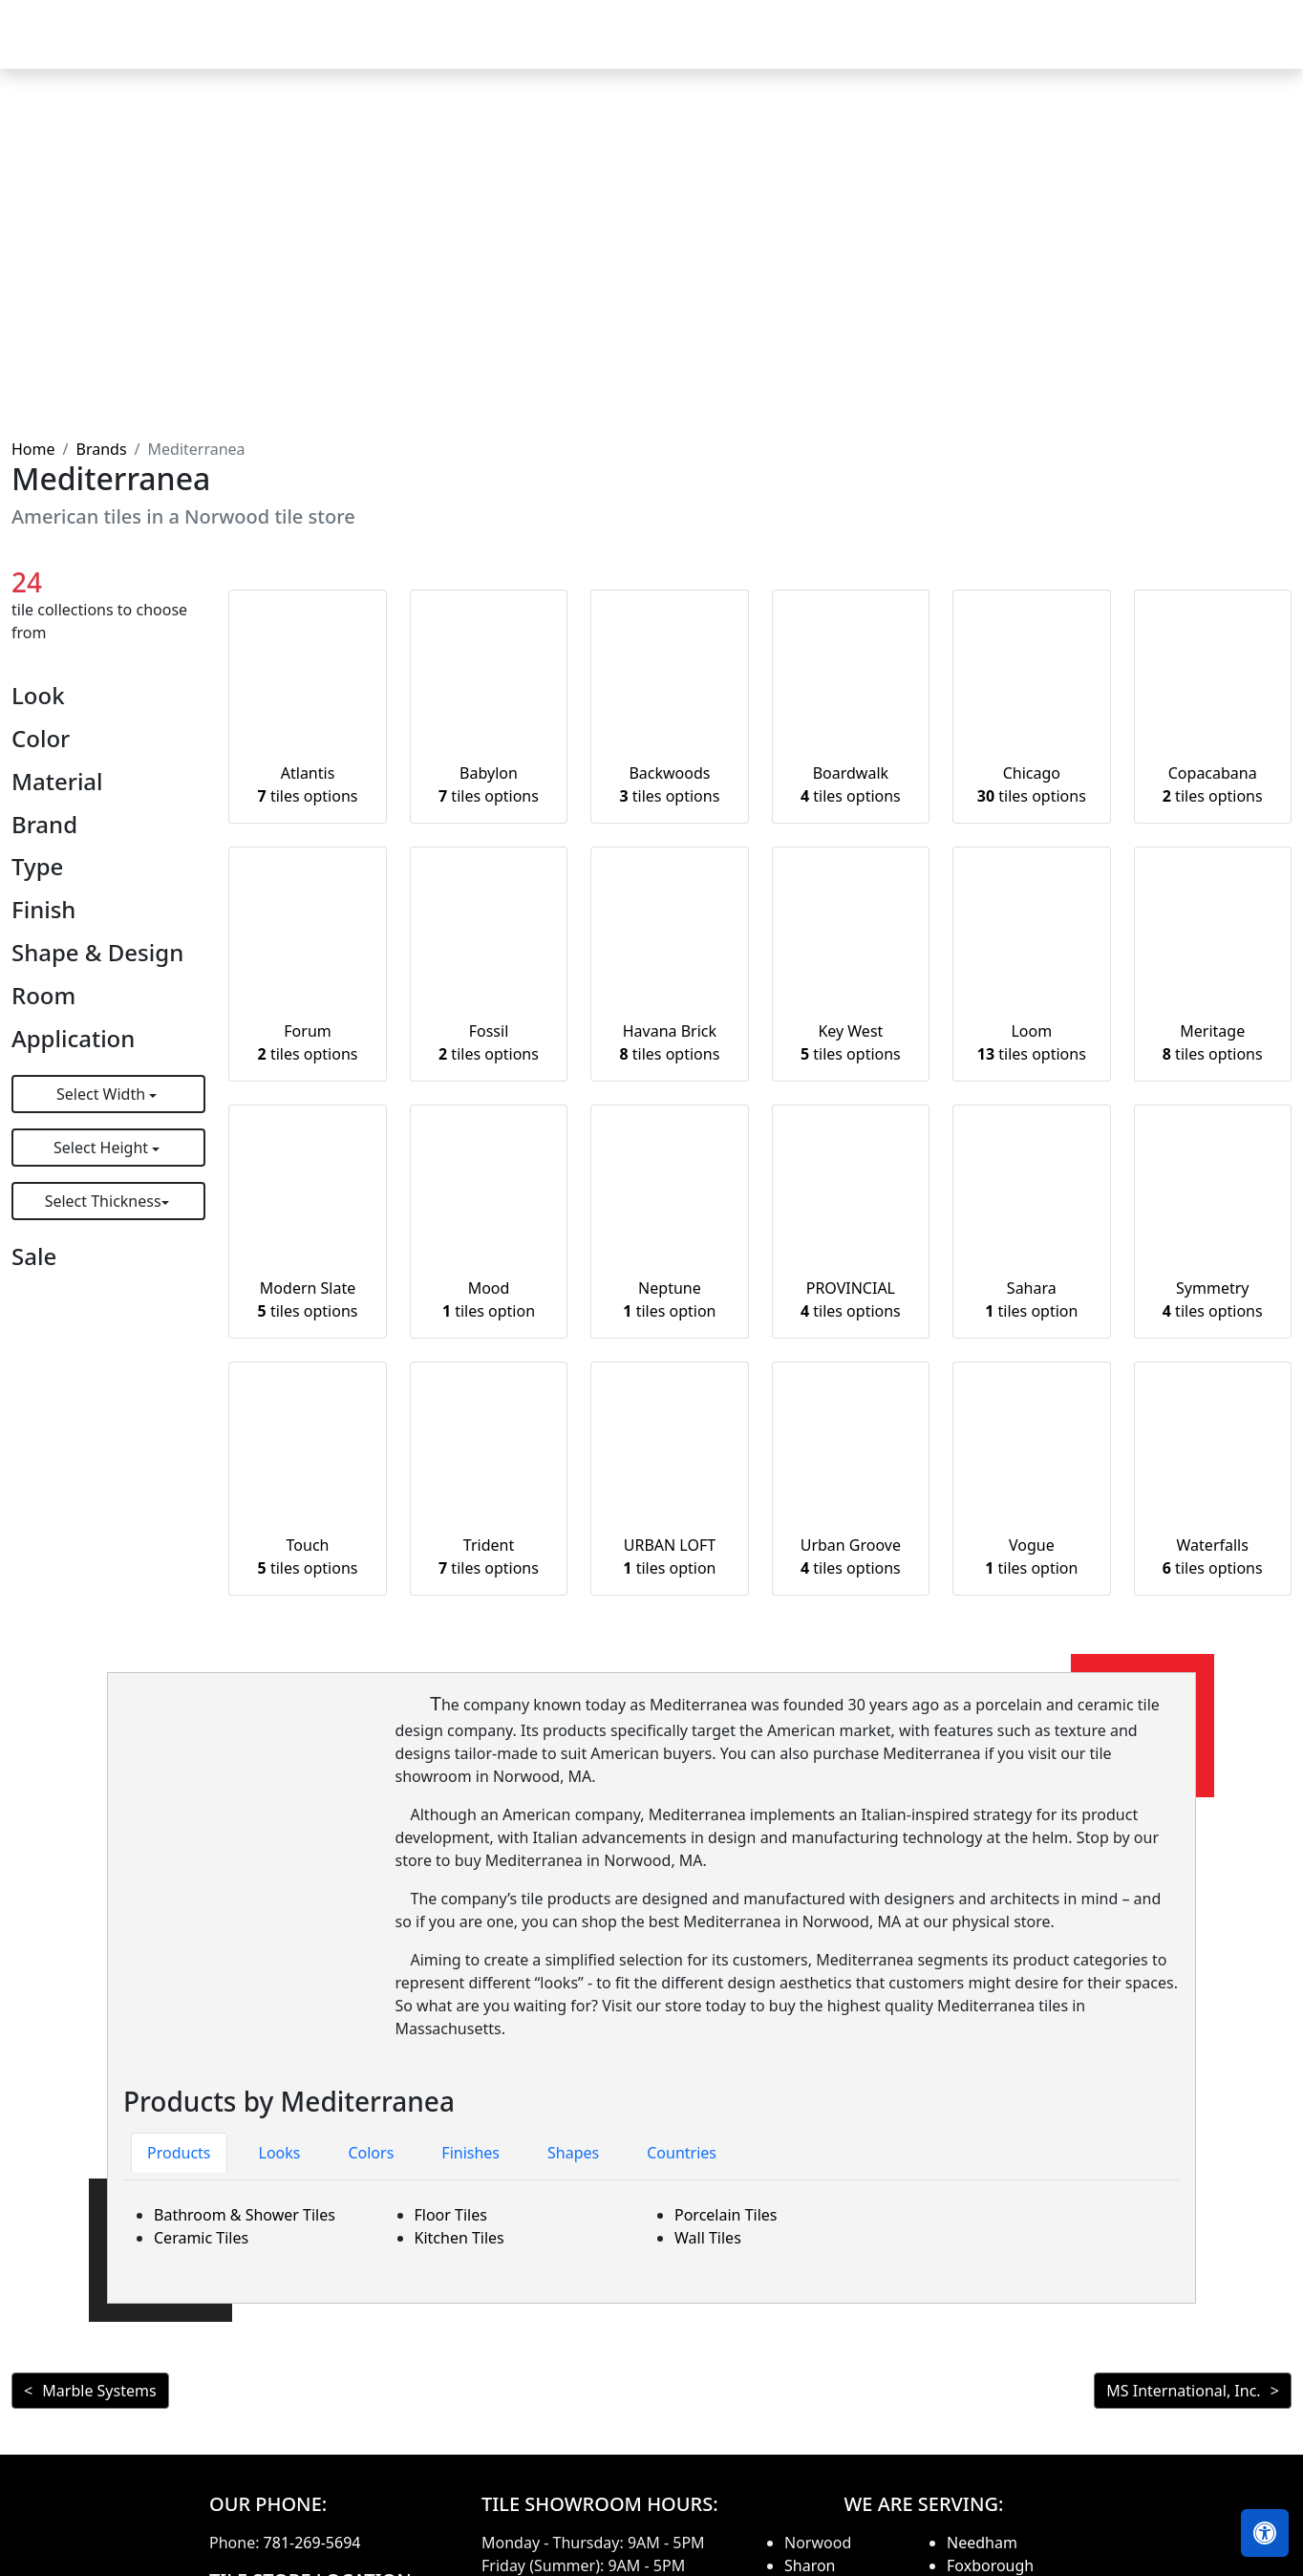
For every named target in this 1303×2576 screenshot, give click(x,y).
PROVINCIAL (851, 1299)
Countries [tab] (681, 2152)
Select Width (102, 1094)
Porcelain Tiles (725, 2214)
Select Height (102, 1147)
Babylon (488, 784)
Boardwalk (851, 784)
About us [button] (1124, 47)
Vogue (1031, 1556)
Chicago (1031, 784)
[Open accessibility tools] (1265, 2533)
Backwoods (669, 784)
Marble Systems (99, 2390)
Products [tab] (179, 2152)
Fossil (488, 1042)
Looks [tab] (280, 2152)
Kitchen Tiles (459, 2237)
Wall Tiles (707, 2237)
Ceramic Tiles (201, 2237)
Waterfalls (1213, 1556)
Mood (488, 1299)
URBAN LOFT (669, 1556)
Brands (100, 449)
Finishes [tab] (470, 2152)
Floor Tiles (451, 2214)
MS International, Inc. (1183, 2390)
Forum (308, 1042)
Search (1035, 47)
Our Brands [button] (927, 47)
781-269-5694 (312, 2542)
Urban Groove (851, 1556)
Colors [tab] (371, 2152)
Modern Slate (308, 1299)
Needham (982, 2542)
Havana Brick (669, 1042)
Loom (1031, 1042)
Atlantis (308, 784)
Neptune (669, 1299)
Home (605, 47)
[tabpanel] (651, 2226)
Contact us (1238, 47)
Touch (308, 1556)
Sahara (1031, 1299)
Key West (851, 1042)
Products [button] (690, 47)
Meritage (1213, 1042)
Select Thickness (103, 1201)
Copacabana (1213, 784)
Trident (488, 1556)
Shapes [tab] (573, 2152)
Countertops (811, 47)
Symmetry (1213, 1299)
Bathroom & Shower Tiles (244, 2214)
